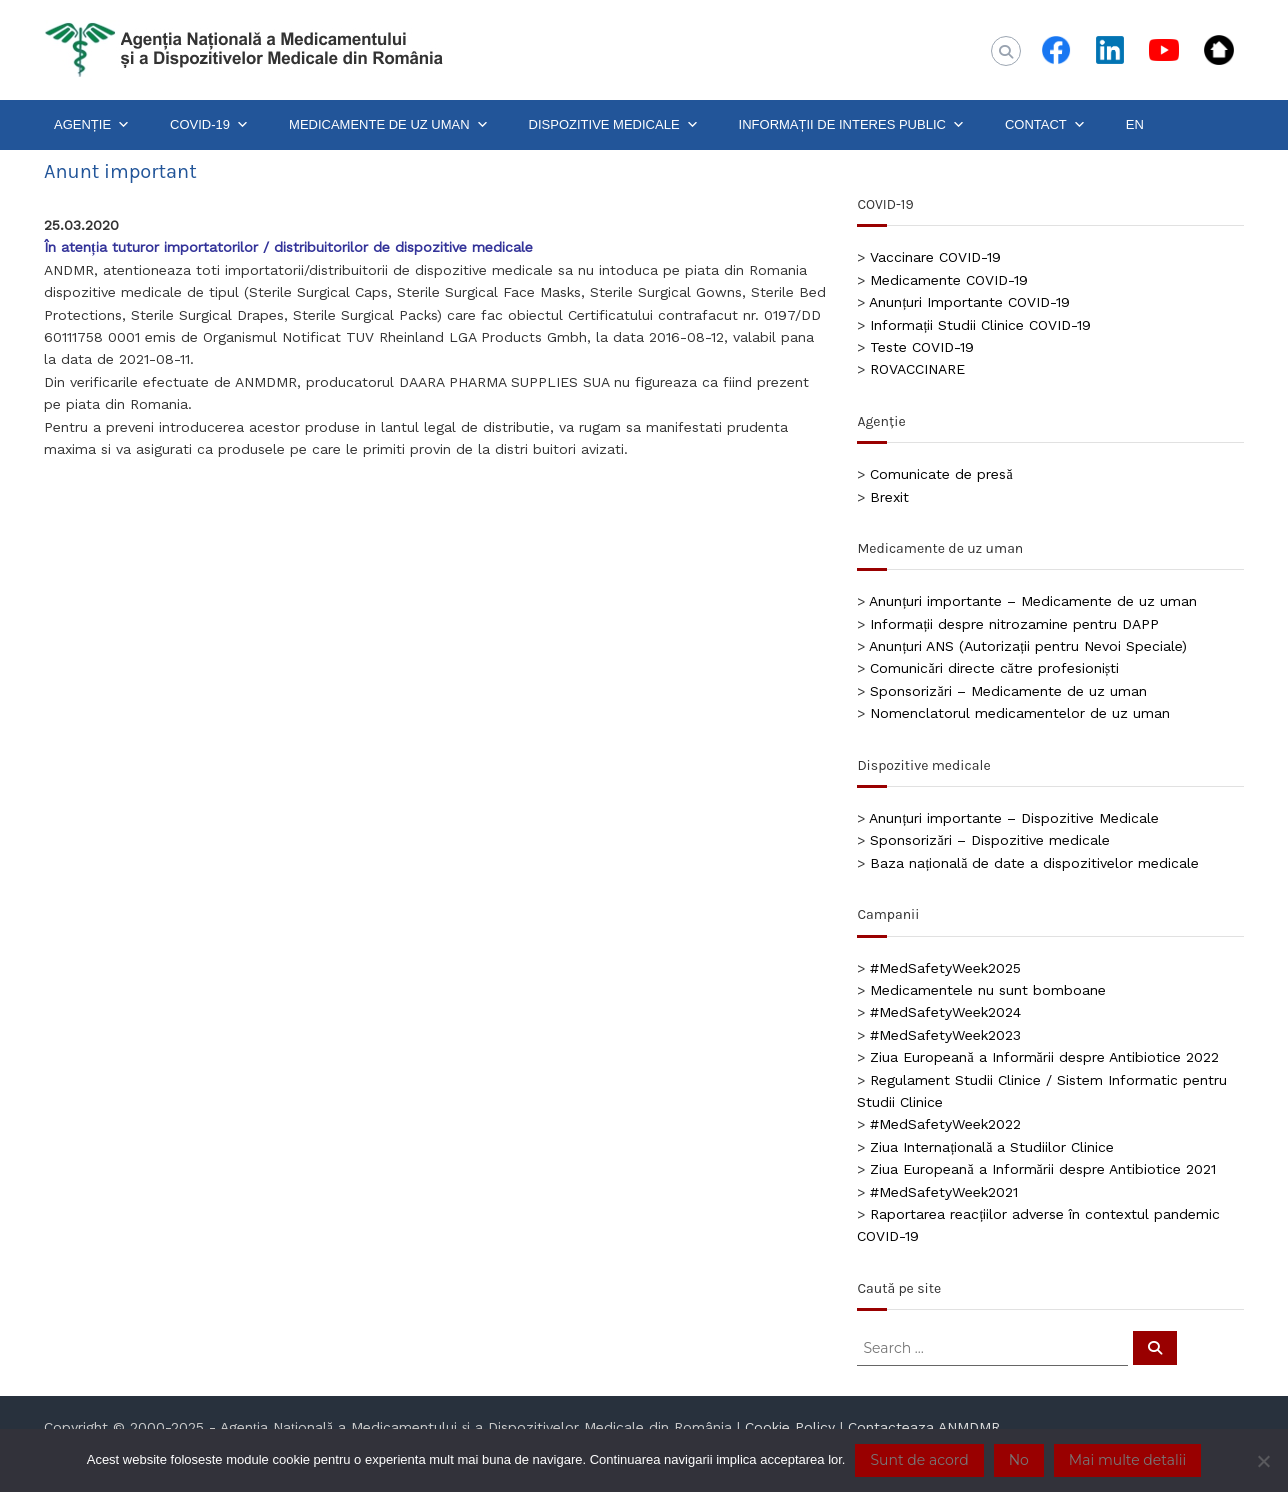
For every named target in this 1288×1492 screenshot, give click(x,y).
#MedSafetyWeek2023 (945, 1035)
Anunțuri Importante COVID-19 (969, 302)
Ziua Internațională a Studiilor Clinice (992, 1147)
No (1019, 1460)
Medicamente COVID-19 (949, 280)
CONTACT (1045, 125)
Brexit (889, 497)
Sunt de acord (919, 1460)
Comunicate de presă (941, 474)
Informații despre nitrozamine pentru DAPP (1014, 624)
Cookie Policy (790, 1427)
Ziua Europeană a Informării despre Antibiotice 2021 (1042, 1169)
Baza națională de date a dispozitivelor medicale (1034, 863)
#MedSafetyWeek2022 (945, 1124)
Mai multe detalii (1127, 1460)
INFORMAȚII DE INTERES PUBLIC (852, 125)
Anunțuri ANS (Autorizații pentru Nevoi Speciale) (1028, 646)
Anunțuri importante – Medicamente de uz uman (1033, 601)
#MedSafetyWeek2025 (945, 968)
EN (1135, 124)
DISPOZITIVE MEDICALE (614, 125)
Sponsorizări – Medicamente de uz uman (1008, 691)
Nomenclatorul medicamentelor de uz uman (1020, 713)
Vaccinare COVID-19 (935, 257)
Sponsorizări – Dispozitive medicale (989, 840)
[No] (1263, 1461)
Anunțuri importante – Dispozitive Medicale (1014, 818)
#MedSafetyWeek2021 (944, 1192)
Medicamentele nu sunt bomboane (988, 990)
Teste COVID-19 (922, 347)
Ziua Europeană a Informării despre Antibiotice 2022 (1044, 1057)
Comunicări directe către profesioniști (994, 668)
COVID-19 (209, 125)
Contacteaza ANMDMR (924, 1427)
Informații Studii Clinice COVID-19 (980, 325)
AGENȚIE (92, 125)
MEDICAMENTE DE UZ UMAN (389, 125)
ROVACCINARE (917, 369)
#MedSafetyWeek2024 (945, 1012)
